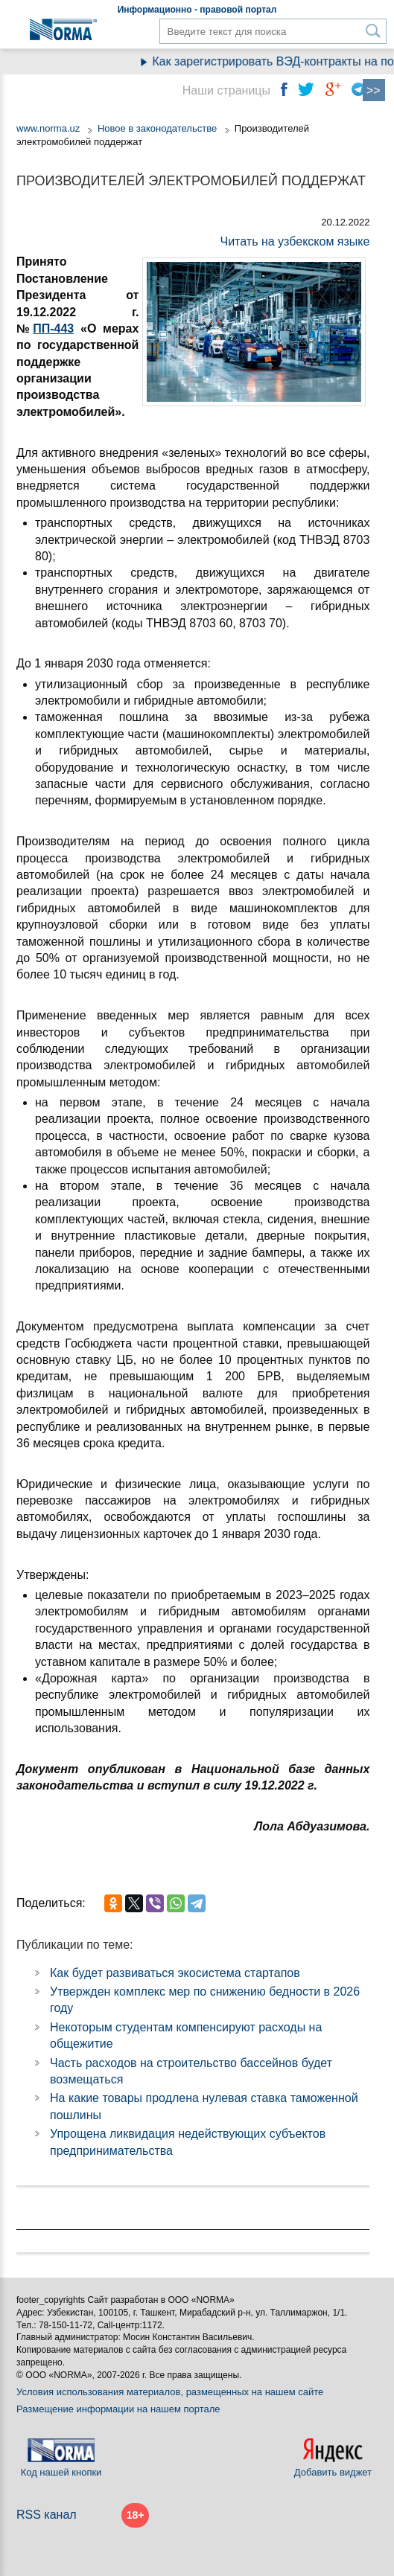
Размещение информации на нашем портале (118, 2409)
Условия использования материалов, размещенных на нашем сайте (169, 2391)
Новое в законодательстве (157, 128)
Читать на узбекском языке (295, 241)
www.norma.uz (48, 128)
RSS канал (46, 2514)
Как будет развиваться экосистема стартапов (175, 1973)
